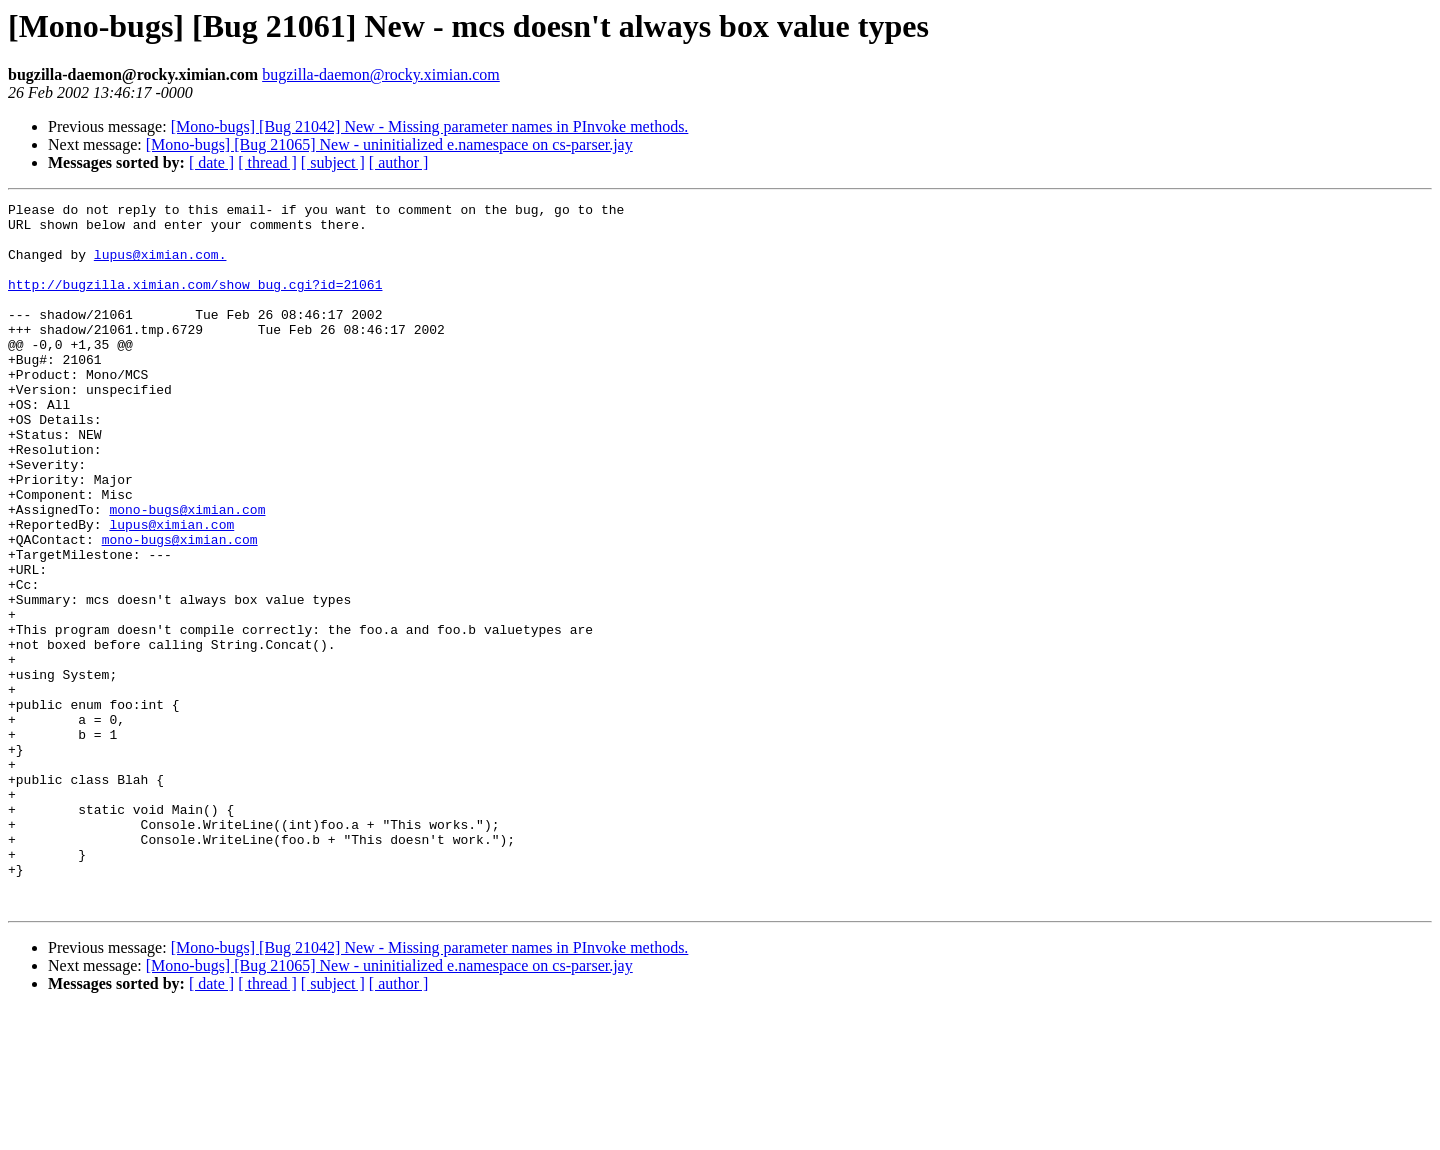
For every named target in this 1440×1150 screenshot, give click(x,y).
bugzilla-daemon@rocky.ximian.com (381, 74)
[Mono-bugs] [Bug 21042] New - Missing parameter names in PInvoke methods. (430, 126)
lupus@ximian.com (171, 590)
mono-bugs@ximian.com (187, 572)
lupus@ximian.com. (160, 266)
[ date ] (211, 162)
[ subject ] (333, 162)
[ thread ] (267, 162)
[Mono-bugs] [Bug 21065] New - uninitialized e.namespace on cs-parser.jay (389, 144)
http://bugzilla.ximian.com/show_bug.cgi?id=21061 (195, 302)
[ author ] (399, 162)
